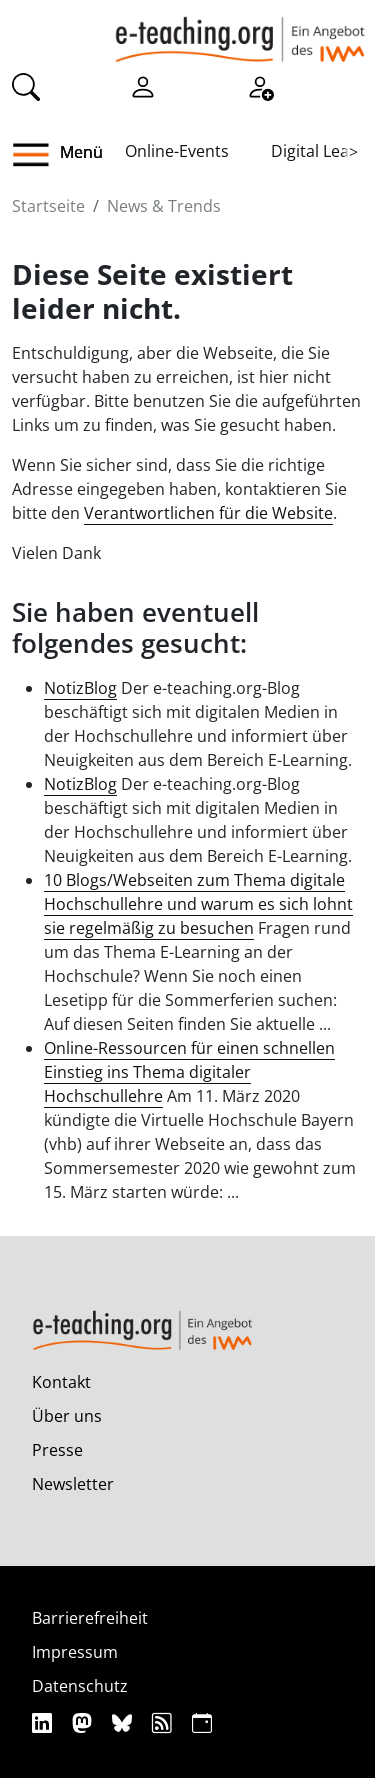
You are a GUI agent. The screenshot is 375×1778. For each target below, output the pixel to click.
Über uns (67, 1416)
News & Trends (164, 206)
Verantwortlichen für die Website (208, 513)
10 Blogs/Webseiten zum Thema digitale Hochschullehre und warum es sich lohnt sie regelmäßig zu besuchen (198, 904)
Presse (57, 1450)
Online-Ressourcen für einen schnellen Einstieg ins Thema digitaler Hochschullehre (189, 1072)
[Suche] (26, 86)
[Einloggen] (143, 86)
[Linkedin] (44, 1722)
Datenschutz (80, 1686)
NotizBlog (80, 688)
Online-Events (177, 151)
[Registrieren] (260, 86)
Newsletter (73, 1484)
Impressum (75, 1652)
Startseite (48, 206)
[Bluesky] (124, 1722)
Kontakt (61, 1382)
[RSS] (164, 1722)
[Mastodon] (84, 1722)
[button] (38, 155)
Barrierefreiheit (90, 1618)
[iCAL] (202, 1722)
